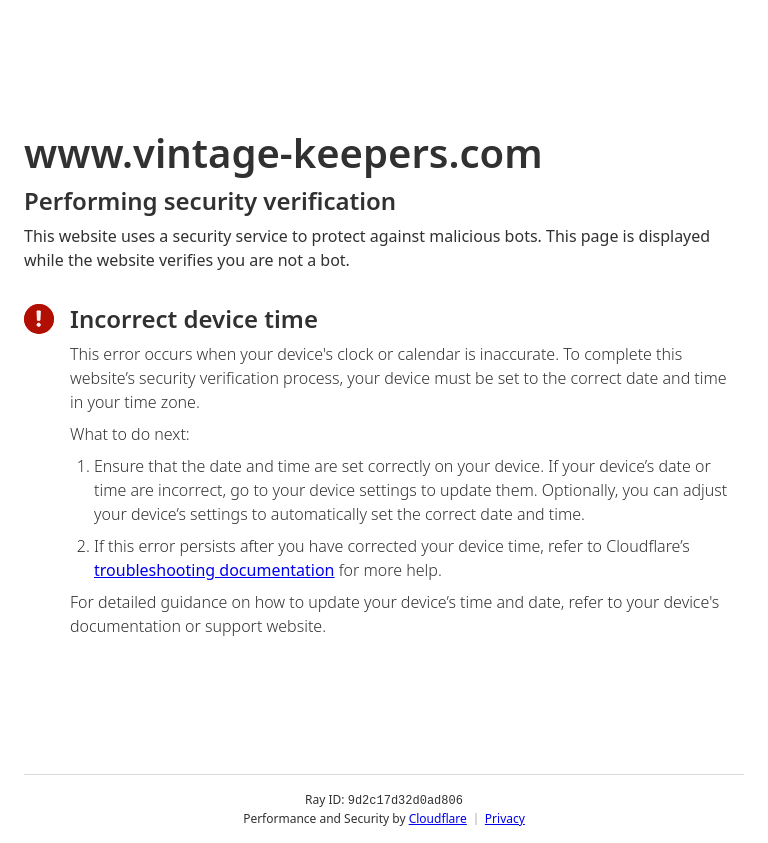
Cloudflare (438, 817)
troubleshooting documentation (214, 570)
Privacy (505, 817)
